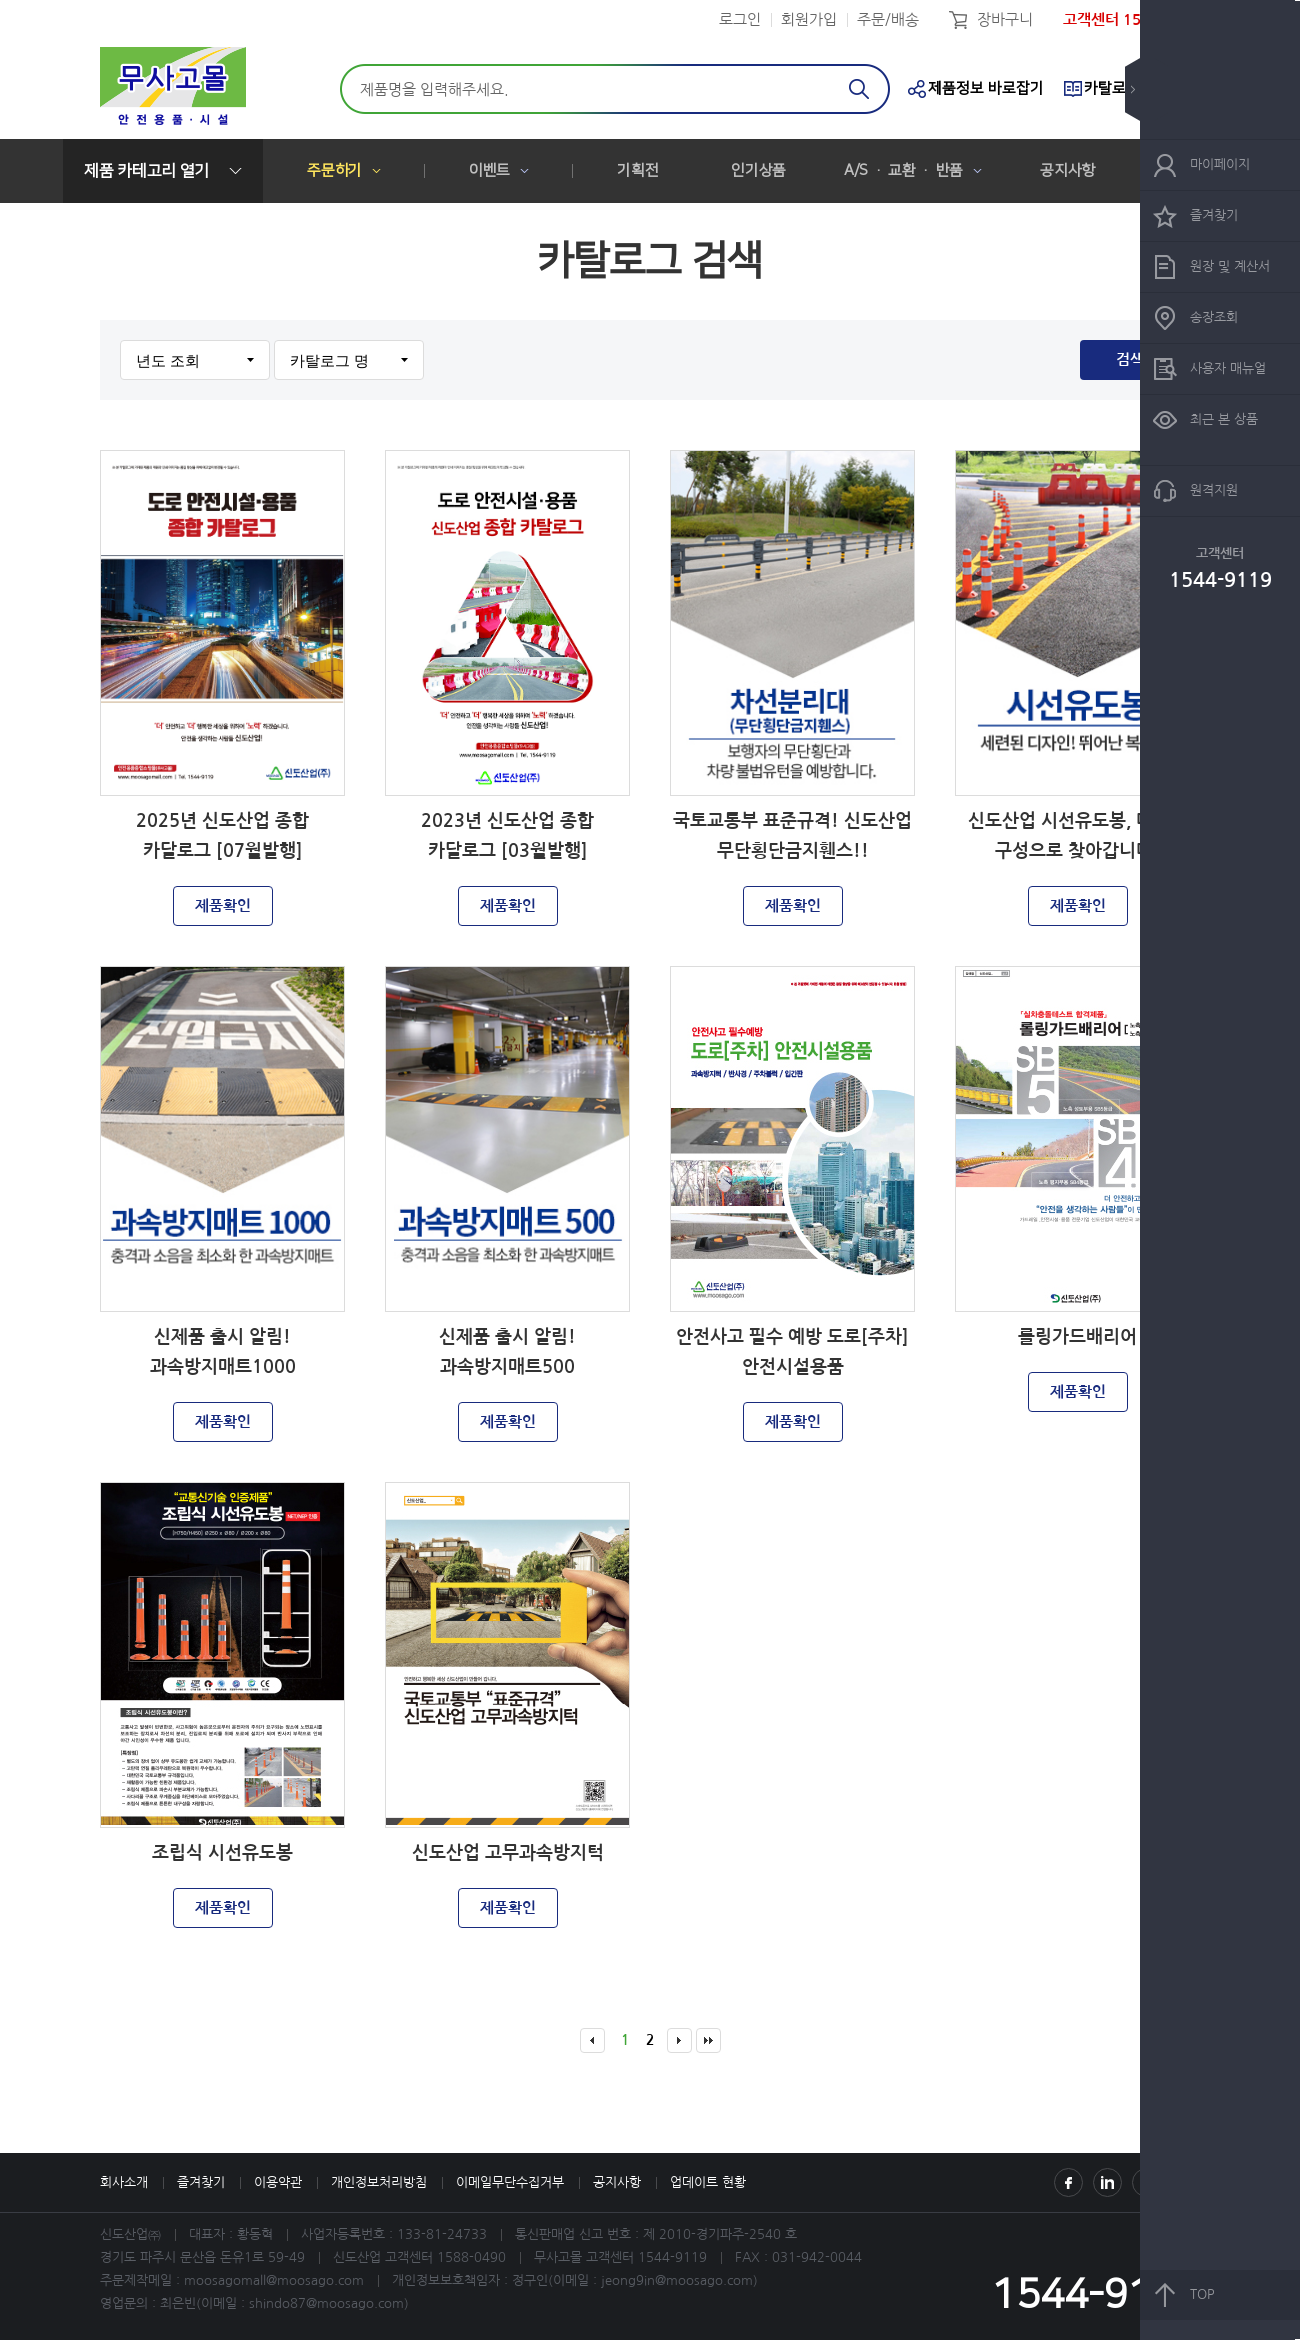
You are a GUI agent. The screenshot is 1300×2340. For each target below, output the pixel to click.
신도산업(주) (173, 89)
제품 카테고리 (146, 171)
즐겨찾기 (201, 2182)
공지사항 (1067, 170)
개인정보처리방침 (379, 2182)
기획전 (637, 170)
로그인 (740, 19)
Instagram (1107, 2182)
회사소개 (124, 2182)
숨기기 (1147, 89)
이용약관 (278, 2182)
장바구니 (1005, 19)
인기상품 (758, 170)
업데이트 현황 (708, 2182)
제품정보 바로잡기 (986, 88)
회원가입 (809, 19)
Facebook (1068, 2182)
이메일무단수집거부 (510, 2182)
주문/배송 (888, 19)
